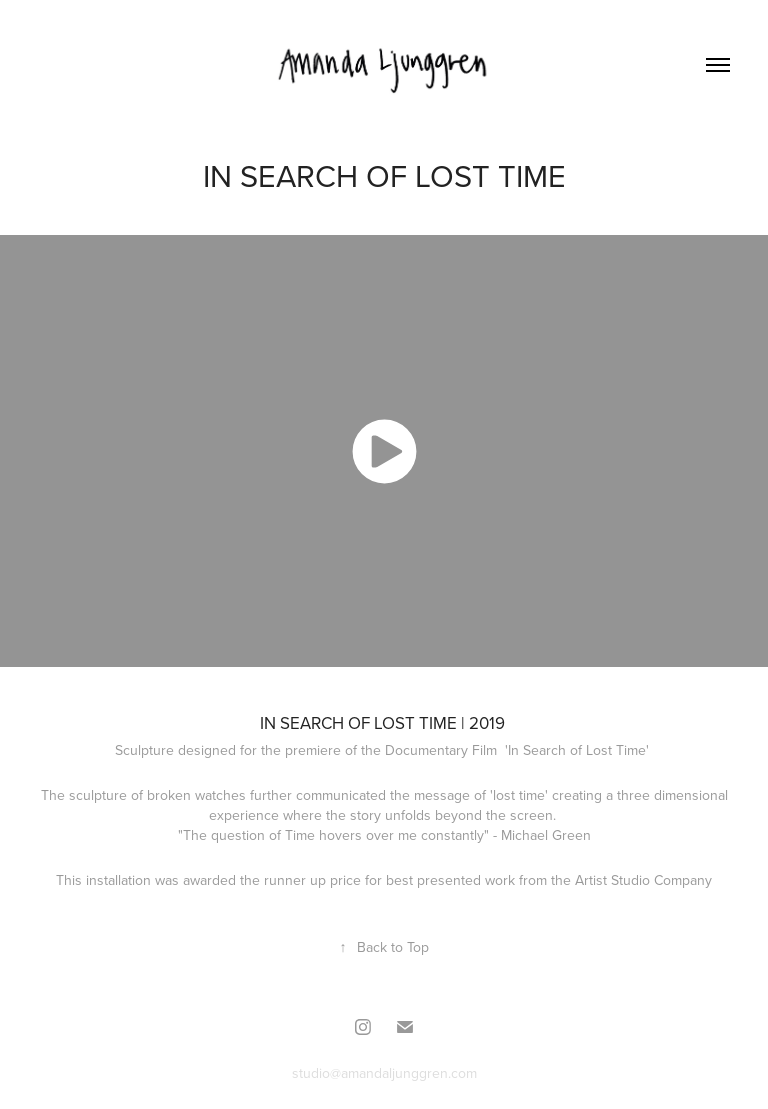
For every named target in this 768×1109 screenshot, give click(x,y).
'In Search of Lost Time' (579, 750)
